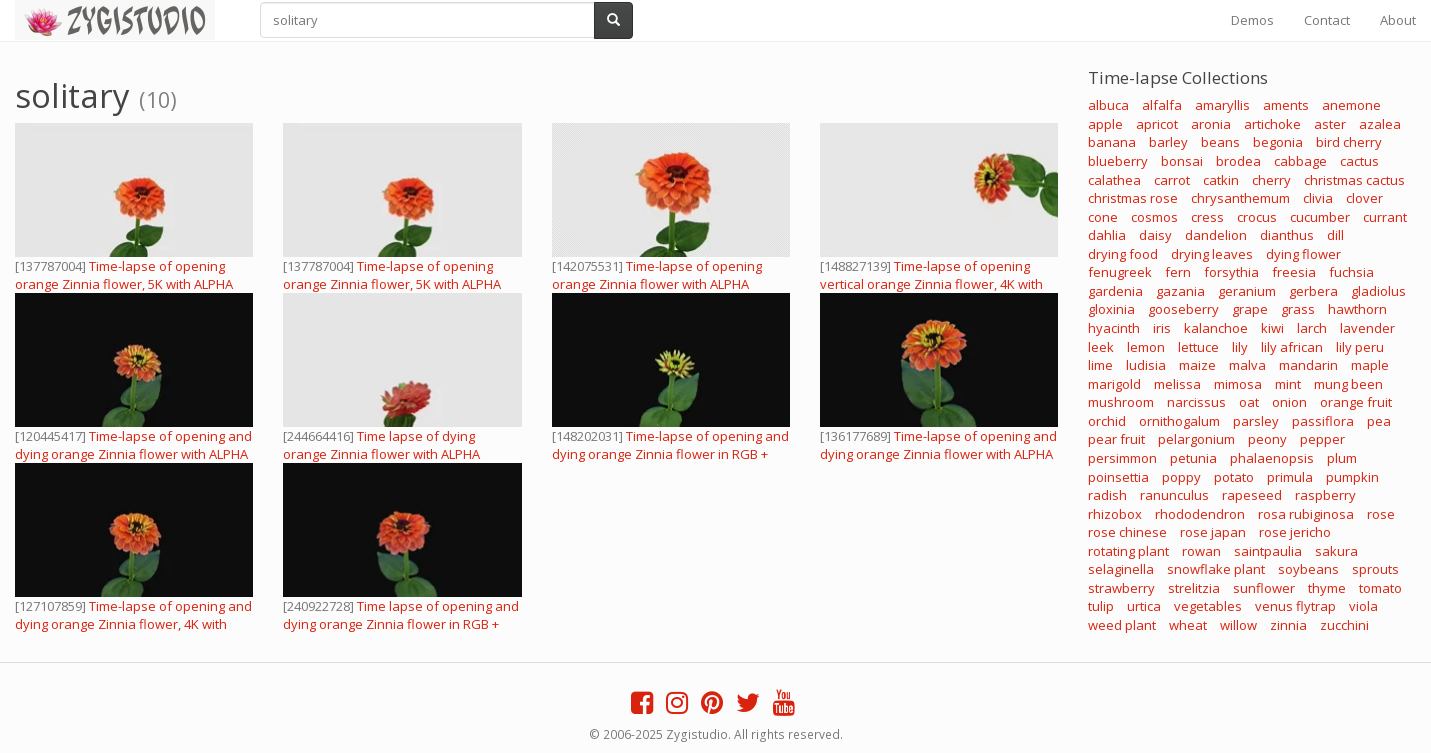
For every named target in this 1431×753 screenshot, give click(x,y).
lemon (1146, 347)
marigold (1114, 384)
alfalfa (1162, 105)
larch (1312, 328)
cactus (1359, 161)
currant (1385, 217)
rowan (1201, 551)
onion (1289, 402)
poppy (1181, 477)
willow (1238, 625)
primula (1290, 477)
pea (1379, 421)
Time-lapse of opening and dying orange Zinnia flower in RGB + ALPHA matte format (670, 454)
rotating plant (1128, 551)
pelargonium (1196, 439)
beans (1220, 142)
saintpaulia (1268, 551)
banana (1112, 142)
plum (1342, 458)
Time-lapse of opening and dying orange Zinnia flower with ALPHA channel (133, 454)
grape (1250, 309)
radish (1107, 495)
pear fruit (1116, 439)
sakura (1336, 551)
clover (1364, 198)
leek (1101, 347)
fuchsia (1351, 272)
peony (1267, 439)
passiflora (1323, 421)
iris (1162, 328)
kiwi (1272, 328)
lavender (1367, 328)
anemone (1351, 105)
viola (1363, 606)
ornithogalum (1179, 421)
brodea (1238, 161)
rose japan (1213, 532)
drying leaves (1212, 254)
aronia (1211, 124)
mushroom (1121, 402)
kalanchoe (1216, 328)
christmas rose (1133, 198)
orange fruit (1356, 402)
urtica (1144, 606)
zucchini (1344, 625)
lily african (1292, 347)
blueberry (1118, 161)
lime (1100, 365)
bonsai (1182, 161)
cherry (1271, 180)
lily (1240, 347)
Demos (1252, 20)
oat (1249, 402)
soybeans (1308, 569)
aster (1330, 124)
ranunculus (1174, 495)
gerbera (1313, 291)
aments (1286, 105)
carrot (1172, 180)
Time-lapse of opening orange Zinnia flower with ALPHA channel (657, 284)
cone (1103, 217)
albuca (1108, 105)
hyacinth (1114, 328)
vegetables (1208, 606)
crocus (1257, 217)
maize (1197, 365)
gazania (1180, 291)
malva (1247, 365)
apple (1105, 124)
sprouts (1375, 569)
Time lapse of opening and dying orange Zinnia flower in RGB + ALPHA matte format (401, 624)
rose (1381, 514)
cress (1207, 217)
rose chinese (1127, 532)
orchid (1107, 421)
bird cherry (1349, 142)
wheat (1188, 625)
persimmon (1122, 458)
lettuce (1198, 347)
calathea (1114, 180)
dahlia (1107, 235)
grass (1298, 309)
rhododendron (1200, 514)
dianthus (1287, 235)
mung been (1348, 384)
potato (1234, 477)
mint (1288, 384)
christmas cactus (1354, 180)
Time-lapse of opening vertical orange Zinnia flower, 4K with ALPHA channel (931, 284)
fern (1178, 272)
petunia (1193, 458)
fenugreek (1120, 272)
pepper (1322, 439)
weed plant (1122, 625)
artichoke (1272, 124)
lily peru (1360, 347)
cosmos (1154, 217)
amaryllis (1222, 105)
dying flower (1303, 254)
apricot (1157, 124)
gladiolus (1378, 291)
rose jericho (1295, 532)
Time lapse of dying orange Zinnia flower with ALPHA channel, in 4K (381, 454)
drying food (1123, 254)
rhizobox (1115, 514)
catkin (1221, 180)
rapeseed (1252, 495)
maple (1370, 365)
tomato (1380, 588)
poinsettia (1118, 477)
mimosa (1238, 384)
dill (1335, 235)
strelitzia (1194, 588)
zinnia (1288, 625)
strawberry (1121, 588)
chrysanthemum (1240, 198)
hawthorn (1357, 309)
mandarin (1308, 365)
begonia (1278, 142)
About (1398, 20)
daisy (1155, 235)
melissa (1177, 384)
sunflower (1264, 588)
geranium (1247, 291)
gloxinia (1111, 309)
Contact (1327, 20)
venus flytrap (1295, 606)
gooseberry (1183, 309)
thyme (1327, 588)
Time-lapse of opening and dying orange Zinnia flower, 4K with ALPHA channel (133, 624)
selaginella (1121, 569)
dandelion (1216, 235)
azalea (1380, 124)
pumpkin (1352, 477)
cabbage (1300, 161)
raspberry (1325, 495)
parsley (1256, 421)
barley (1168, 142)
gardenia (1115, 291)
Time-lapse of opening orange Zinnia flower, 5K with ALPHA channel (124, 284)
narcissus (1196, 402)
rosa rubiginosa (1306, 514)
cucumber (1320, 217)
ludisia (1146, 365)
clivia (1318, 198)
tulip (1101, 606)
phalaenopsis (1272, 458)
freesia (1294, 272)
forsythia (1231, 272)
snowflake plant (1216, 569)
